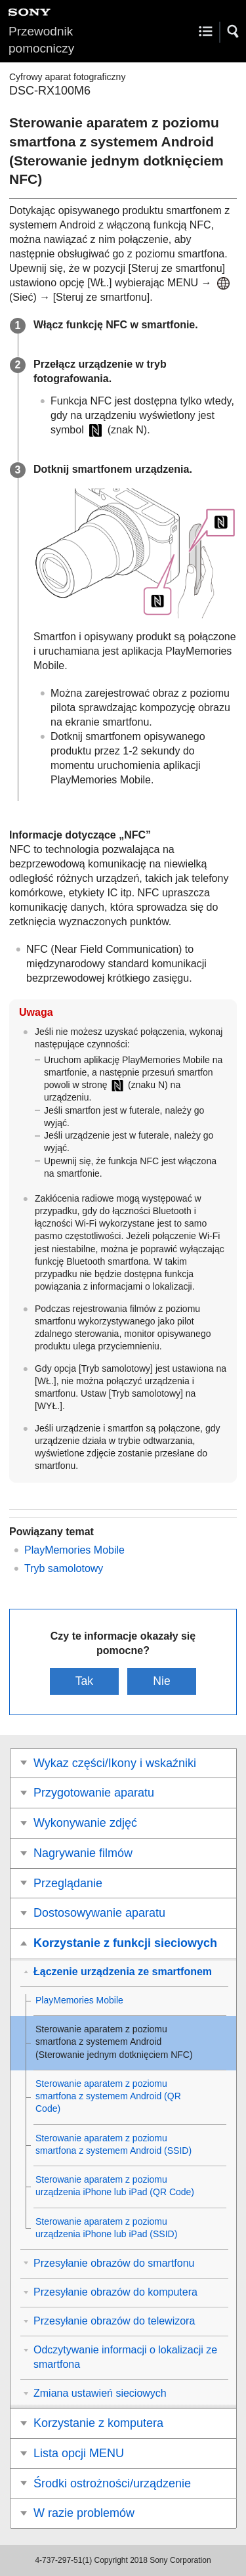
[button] (233, 31)
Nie (161, 1681)
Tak (84, 1681)
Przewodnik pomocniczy (41, 39)
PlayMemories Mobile (74, 1550)
